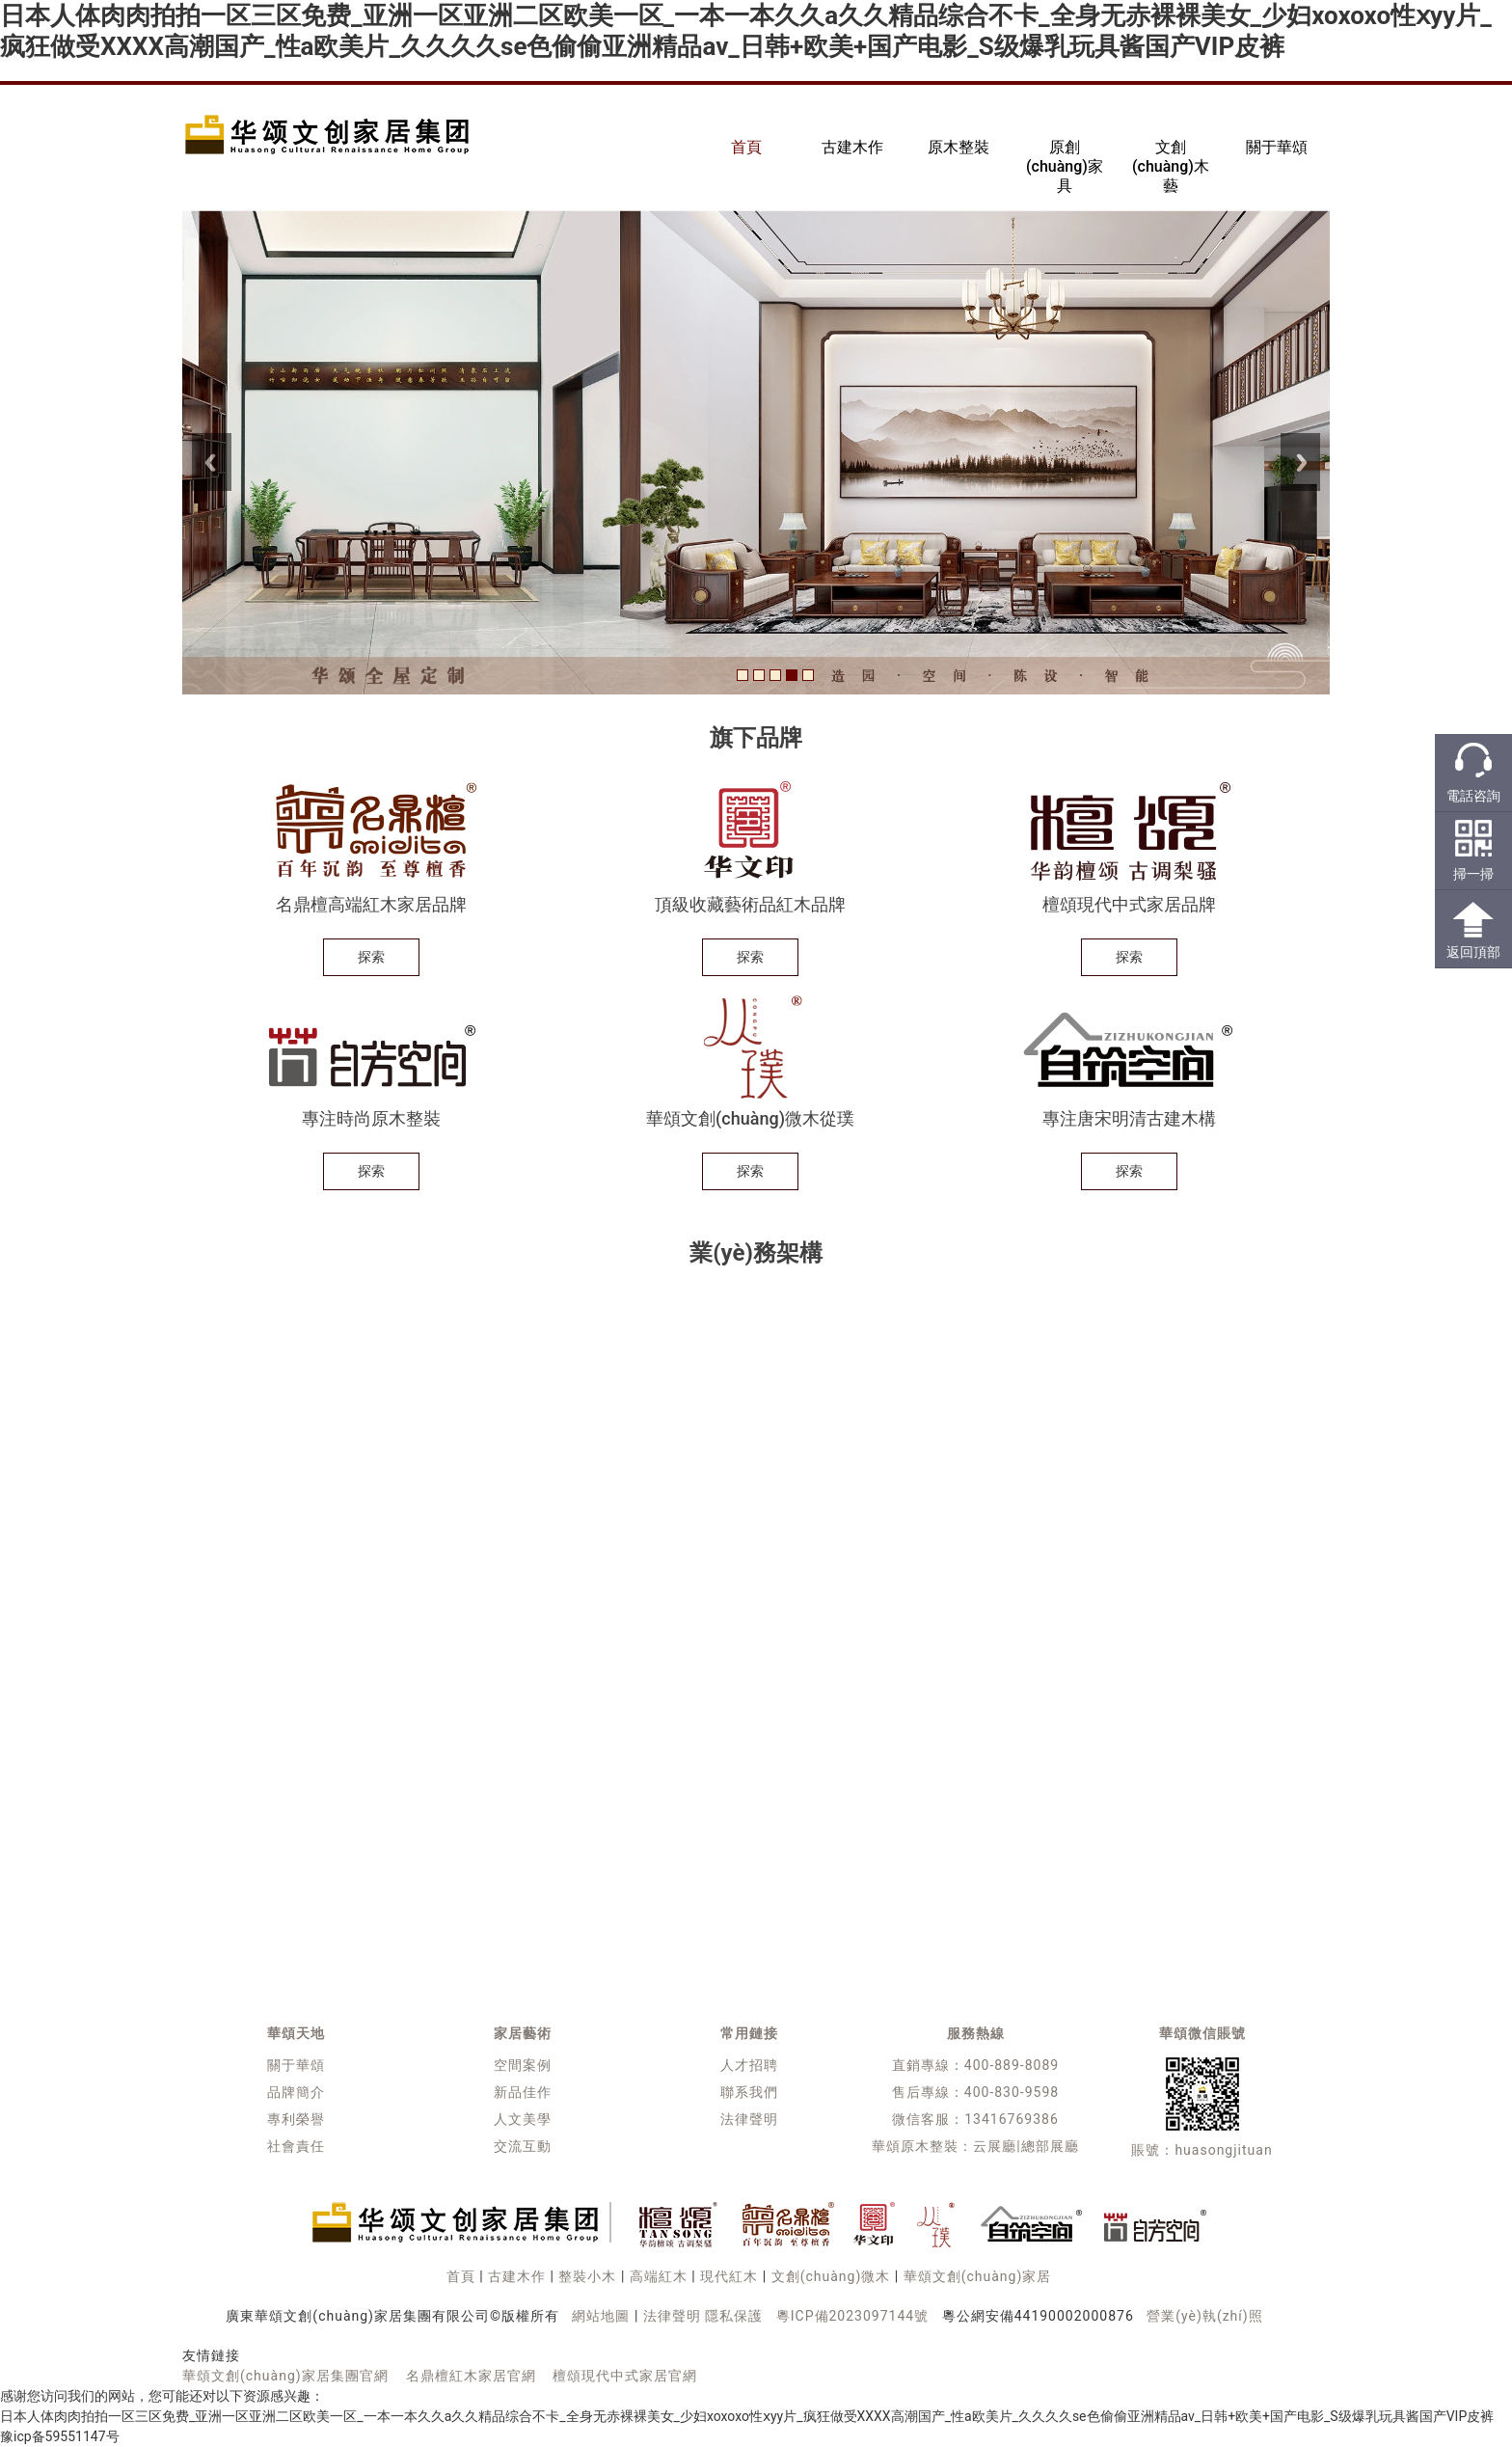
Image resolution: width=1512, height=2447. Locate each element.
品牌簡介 (296, 2092)
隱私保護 (734, 2316)
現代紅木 (729, 2276)
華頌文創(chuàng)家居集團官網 (285, 2375)
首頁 (746, 147)
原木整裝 (958, 147)
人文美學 (523, 2119)
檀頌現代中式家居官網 (625, 2375)
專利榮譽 (296, 2119)
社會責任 (296, 2146)
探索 (371, 957)
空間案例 (523, 2065)
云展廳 (994, 2146)
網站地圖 (601, 2316)
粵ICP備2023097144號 (852, 2316)
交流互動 (523, 2146)
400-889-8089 (1011, 2065)
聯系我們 (749, 2092)
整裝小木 (587, 2276)
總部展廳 (1050, 2146)
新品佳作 (523, 2092)
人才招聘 (749, 2065)
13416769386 (1011, 2119)
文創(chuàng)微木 (831, 2276)
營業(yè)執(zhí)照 (1204, 2316)
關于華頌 (1277, 147)
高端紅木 (659, 2276)
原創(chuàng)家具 (1064, 166)
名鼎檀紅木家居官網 (471, 2375)
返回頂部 (1473, 952)
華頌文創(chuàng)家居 (978, 2276)
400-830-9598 (1011, 2092)
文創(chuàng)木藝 (1170, 166)
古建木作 (852, 147)
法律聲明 (749, 2119)
